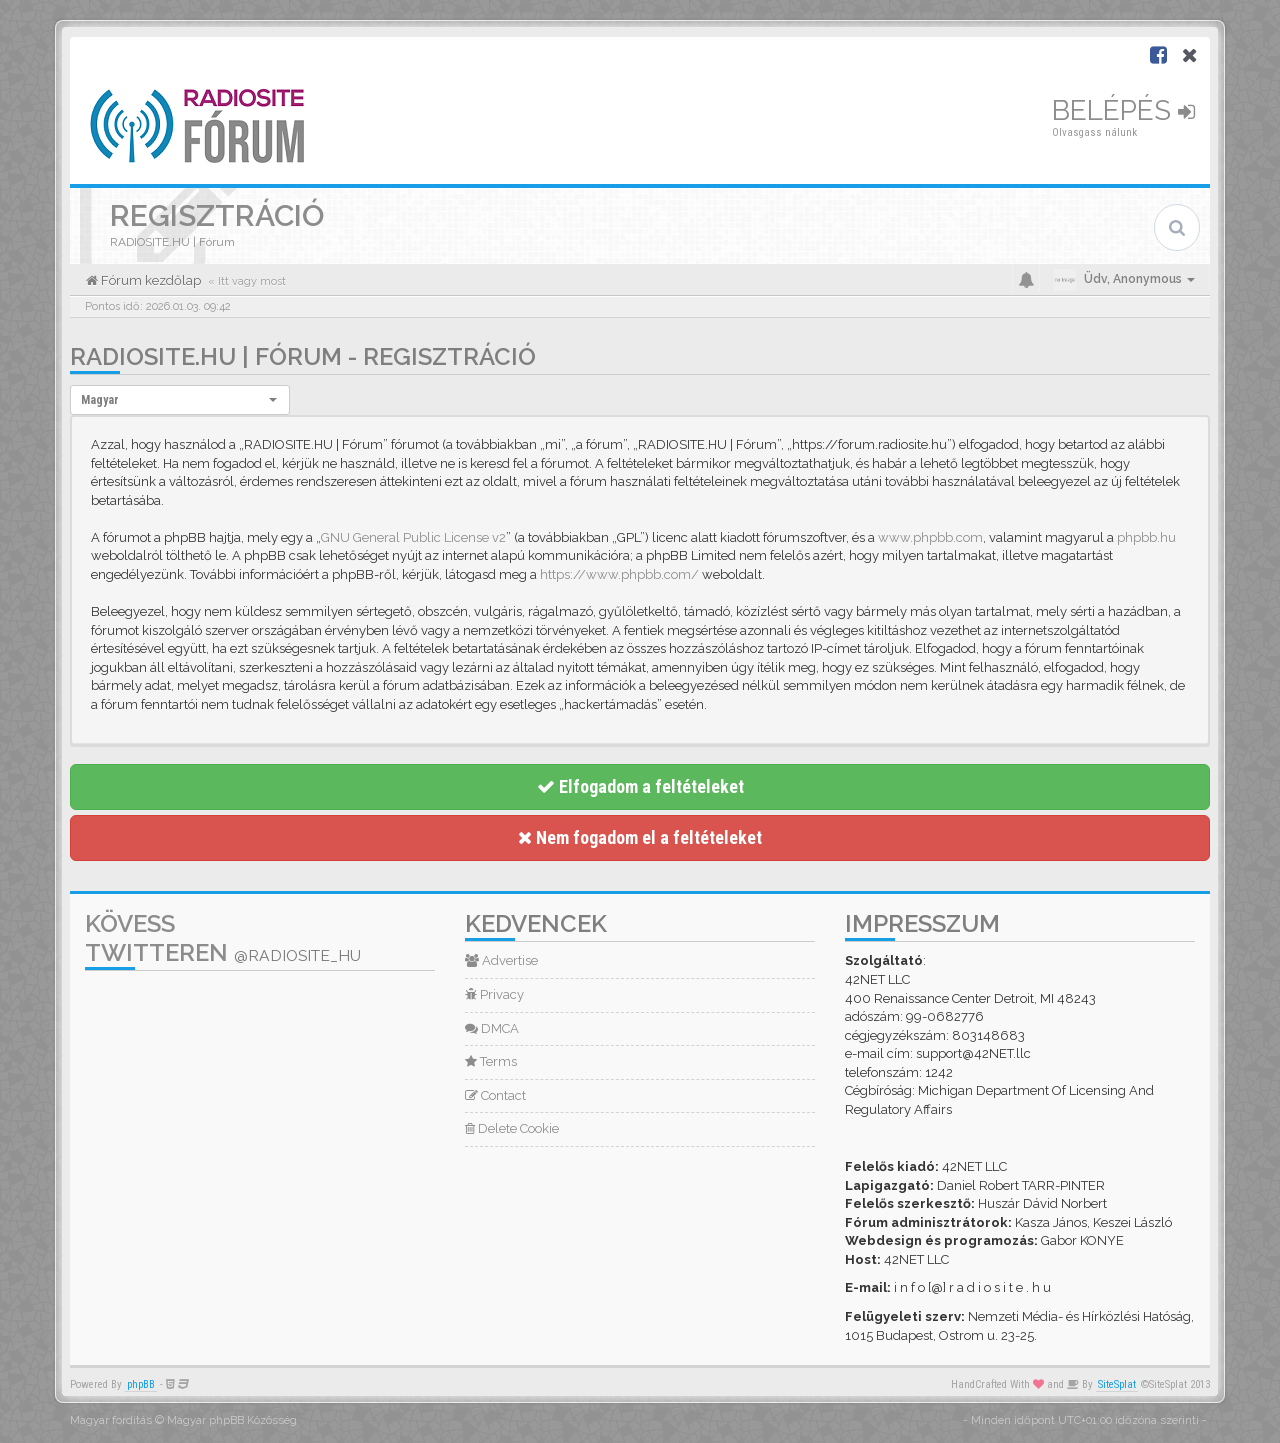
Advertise (501, 960)
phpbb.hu (1146, 537)
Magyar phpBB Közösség (232, 1420)
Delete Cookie (512, 1128)
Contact (495, 1095)
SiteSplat (1117, 1384)
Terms (491, 1061)
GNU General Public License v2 (413, 537)
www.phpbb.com (930, 537)
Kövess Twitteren (223, 938)
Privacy (494, 994)
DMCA (492, 1028)
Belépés (1123, 110)
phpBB (141, 1384)
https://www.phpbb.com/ (619, 574)
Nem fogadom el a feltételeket (640, 837)
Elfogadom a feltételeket (640, 786)
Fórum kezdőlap (149, 280)
